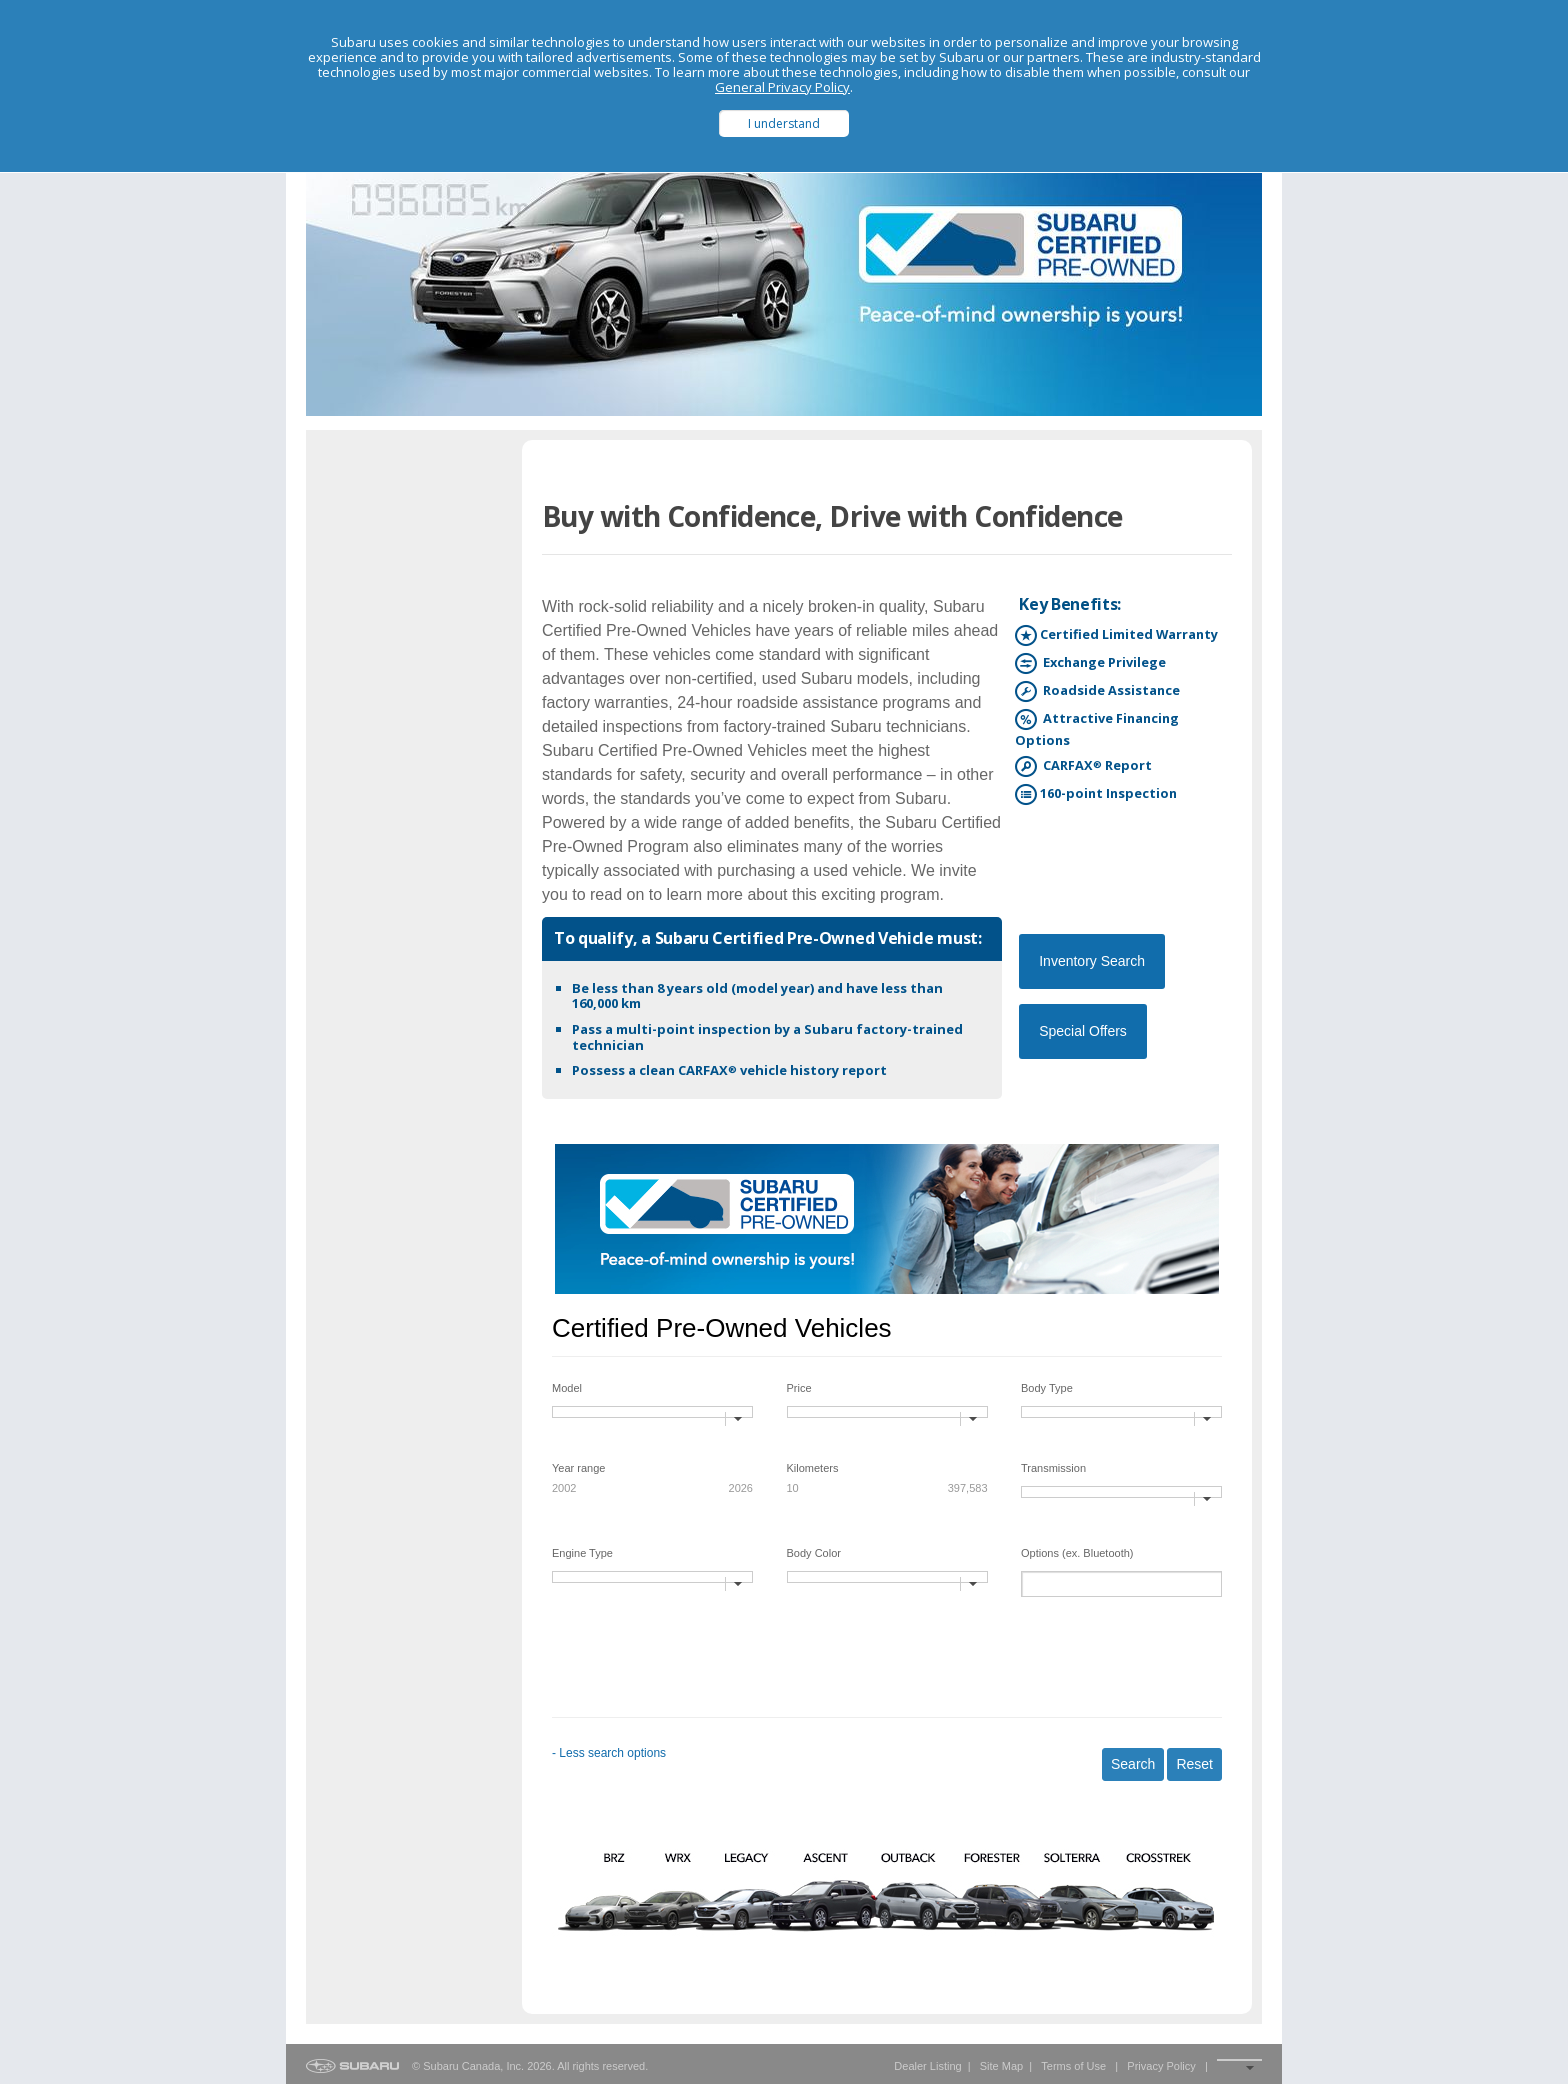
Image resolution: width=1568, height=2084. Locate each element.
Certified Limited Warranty (1116, 635)
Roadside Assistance (1097, 691)
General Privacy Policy (782, 87)
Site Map (1001, 2066)
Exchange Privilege (1090, 663)
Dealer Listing (927, 2066)
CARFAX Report (1083, 766)
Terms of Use (1073, 2066)
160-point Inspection (1096, 794)
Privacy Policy (1161, 2066)
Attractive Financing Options (1097, 729)
